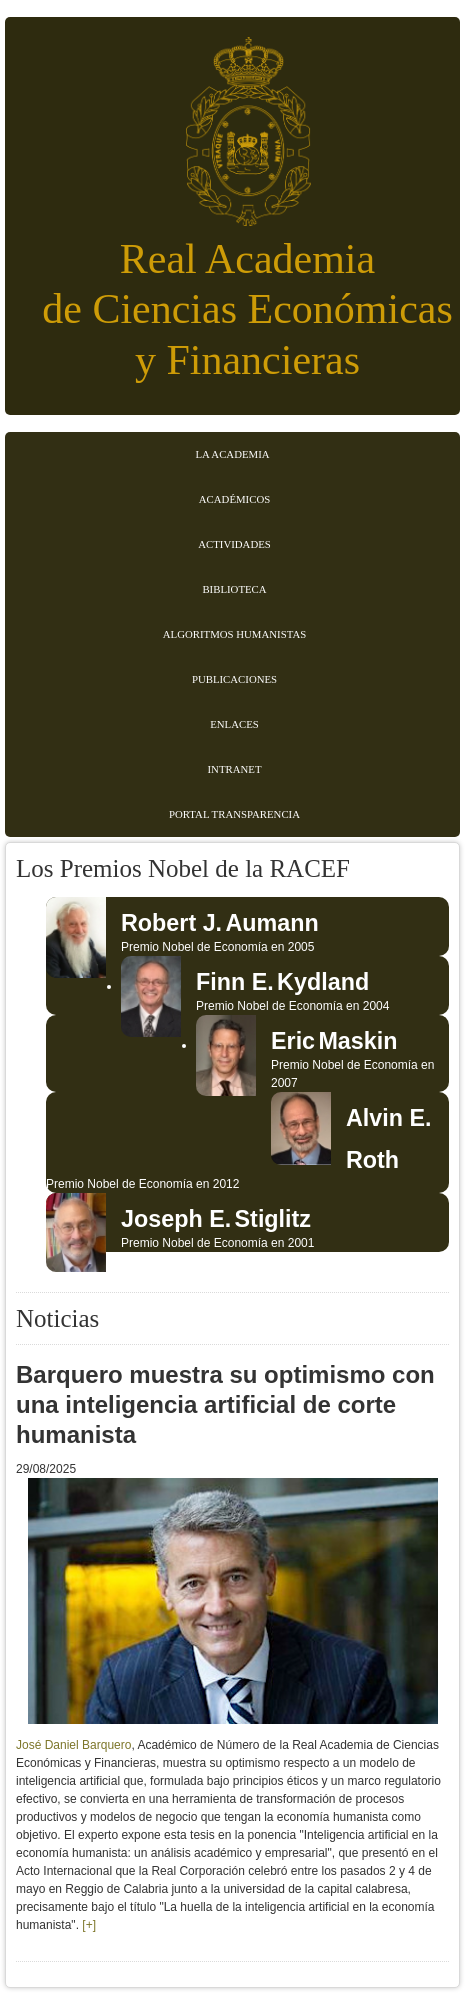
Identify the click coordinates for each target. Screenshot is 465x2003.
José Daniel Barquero (73, 1745)
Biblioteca (234, 589)
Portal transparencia (234, 814)
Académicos (234, 499)
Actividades (234, 544)
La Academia (232, 454)
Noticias (57, 1318)
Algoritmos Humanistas (234, 634)
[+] (89, 1925)
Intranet (235, 769)
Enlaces (234, 724)
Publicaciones (234, 679)
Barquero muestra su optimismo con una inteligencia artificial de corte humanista (225, 1404)
